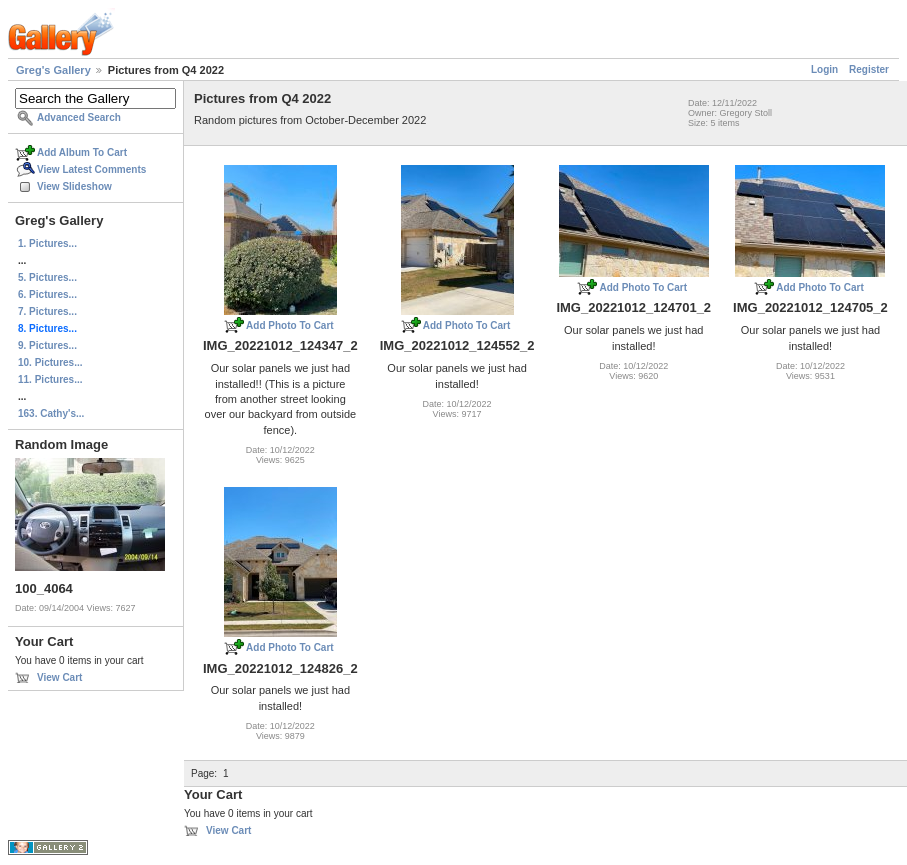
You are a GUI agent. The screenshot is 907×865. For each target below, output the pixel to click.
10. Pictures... (50, 362)
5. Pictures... (47, 277)
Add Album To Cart (82, 152)
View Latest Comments (91, 169)
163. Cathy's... (51, 413)
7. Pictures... (47, 311)
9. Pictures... (47, 345)
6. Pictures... (47, 294)
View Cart (59, 677)
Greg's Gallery (53, 70)
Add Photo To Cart (290, 325)
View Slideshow (74, 186)
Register (869, 69)
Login (824, 69)
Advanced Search (79, 117)
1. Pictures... (47, 243)
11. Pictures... (50, 379)
